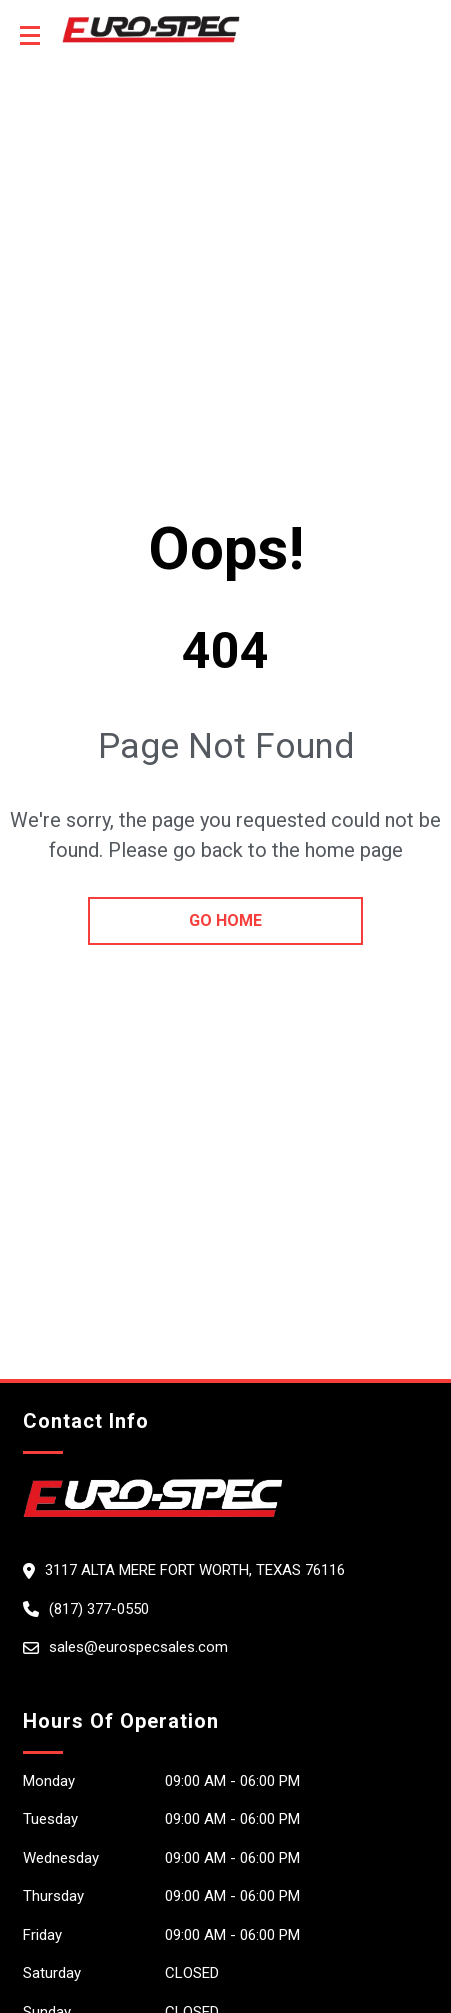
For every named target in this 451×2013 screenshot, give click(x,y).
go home (225, 920)
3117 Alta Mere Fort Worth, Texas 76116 (195, 1570)
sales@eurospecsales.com (138, 1647)
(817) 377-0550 (99, 1609)
